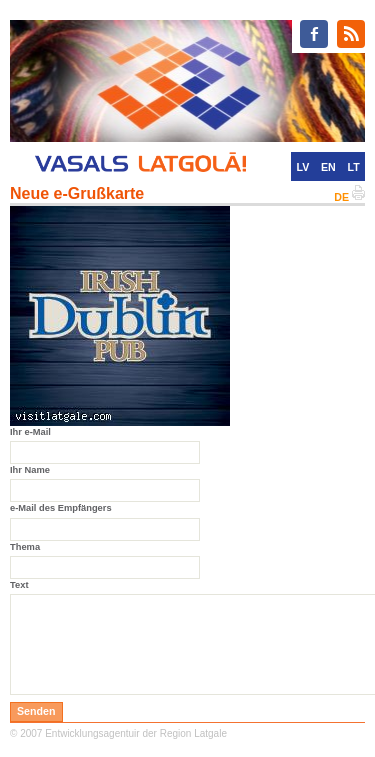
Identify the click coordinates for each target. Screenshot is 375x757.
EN (328, 167)
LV (302, 167)
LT (354, 167)
